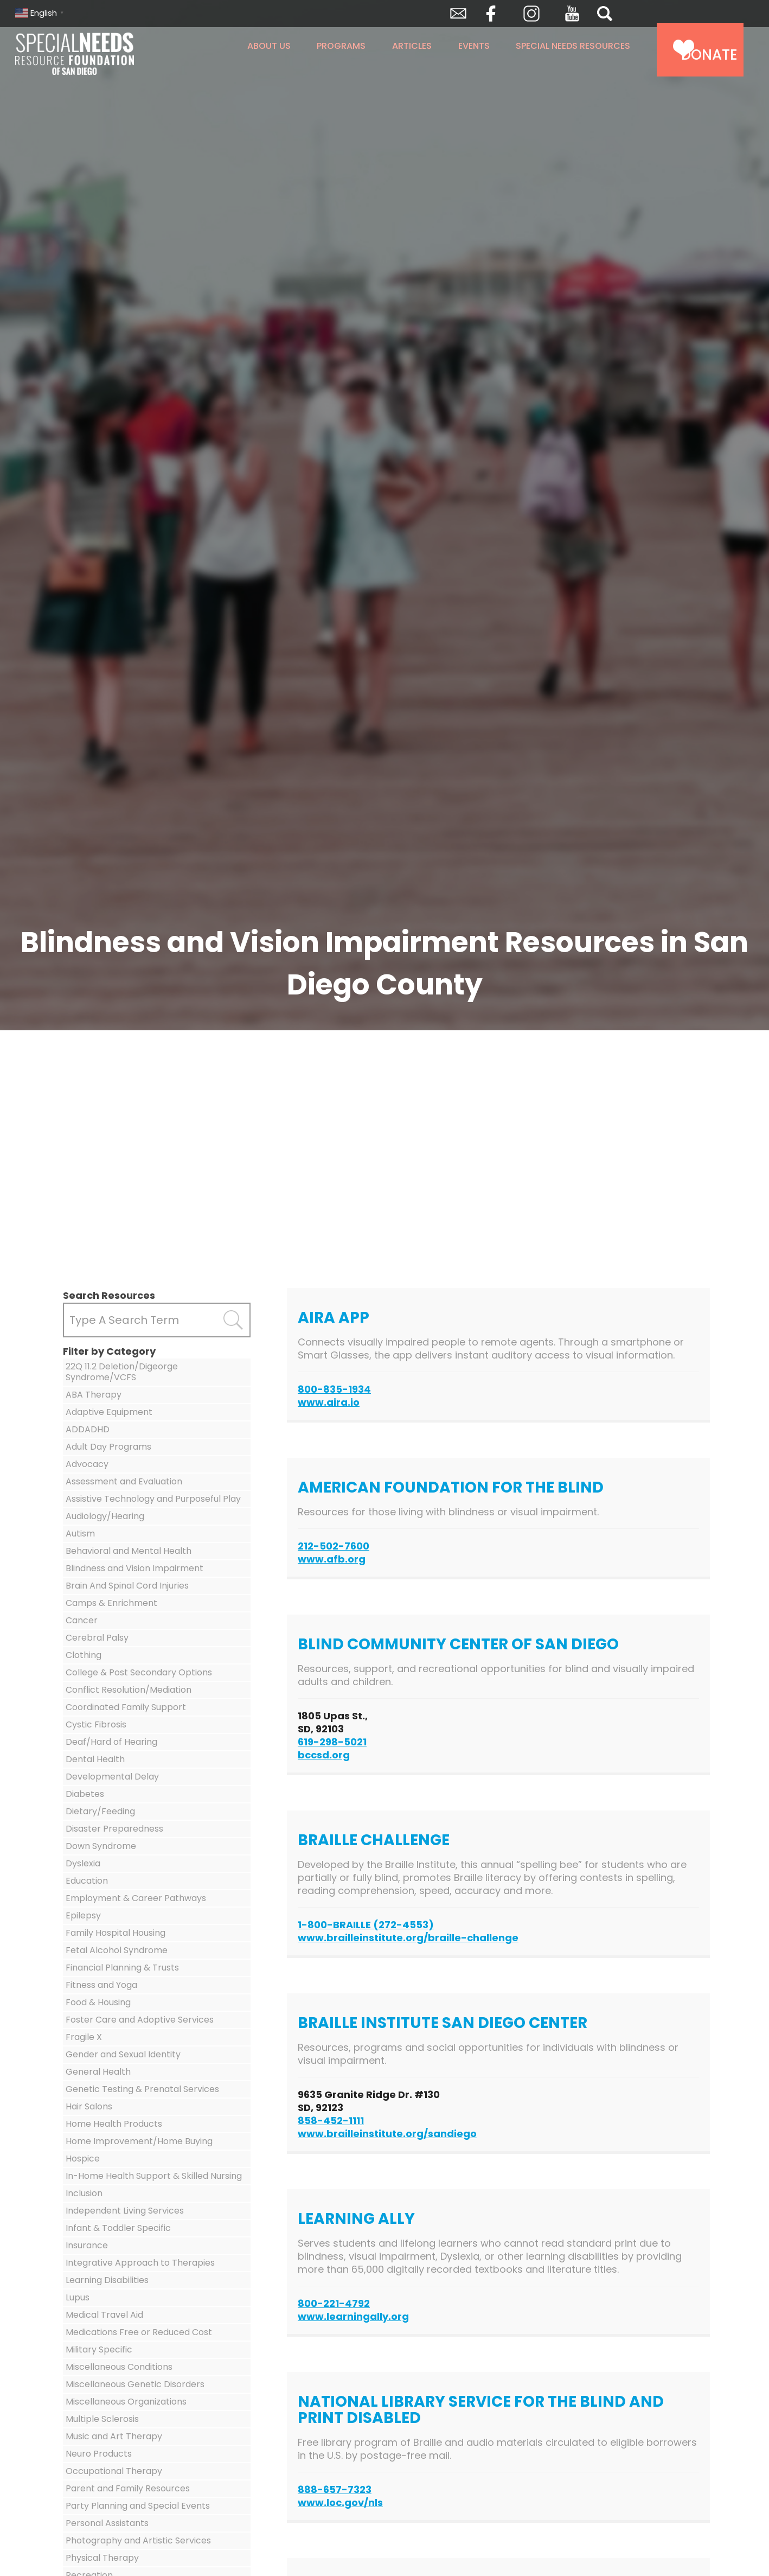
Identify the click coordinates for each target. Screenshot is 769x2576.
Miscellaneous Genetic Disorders (135, 2384)
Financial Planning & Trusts (122, 1967)
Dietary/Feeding (100, 1811)
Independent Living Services (125, 2210)
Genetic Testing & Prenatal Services (142, 2089)
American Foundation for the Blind (451, 1487)
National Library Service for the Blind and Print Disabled (481, 2409)
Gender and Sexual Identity (123, 2054)
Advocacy (87, 1464)
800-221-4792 (334, 2303)
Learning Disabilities (107, 2280)
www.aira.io (329, 1402)
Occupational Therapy (114, 2471)
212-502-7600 (333, 1546)
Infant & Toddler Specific (118, 2228)
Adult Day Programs (108, 1446)
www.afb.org (332, 1559)
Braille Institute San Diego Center (442, 2022)
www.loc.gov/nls (340, 2502)
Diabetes (85, 1794)
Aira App (333, 1317)
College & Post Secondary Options (139, 1672)
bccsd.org (324, 1755)
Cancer (82, 1620)
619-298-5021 (332, 1742)
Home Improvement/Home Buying (139, 2141)
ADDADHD (88, 1429)
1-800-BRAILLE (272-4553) (366, 1924)
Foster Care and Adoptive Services (140, 2019)
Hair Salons (89, 2106)
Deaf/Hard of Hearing (111, 1742)
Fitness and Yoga (101, 1985)
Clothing (83, 1655)
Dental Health (95, 1759)
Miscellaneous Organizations (126, 2401)
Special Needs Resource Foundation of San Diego (103, 54)
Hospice (83, 2158)
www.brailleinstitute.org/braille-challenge (408, 1937)
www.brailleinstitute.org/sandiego (387, 2133)
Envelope (458, 13)
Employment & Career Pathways (136, 1898)
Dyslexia (83, 1863)
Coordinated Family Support (126, 1707)
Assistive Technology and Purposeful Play (153, 1499)
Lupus (77, 2297)
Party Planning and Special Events (138, 2506)
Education (87, 1880)
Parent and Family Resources (128, 2488)
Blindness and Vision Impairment (134, 1568)
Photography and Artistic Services (138, 2540)
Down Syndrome (101, 1846)
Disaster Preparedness (114, 1828)
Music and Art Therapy (114, 2436)
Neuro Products (99, 2453)
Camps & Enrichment (111, 1603)
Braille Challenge (374, 1840)
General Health (98, 2071)
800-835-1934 (334, 1389)
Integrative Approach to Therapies (140, 2262)
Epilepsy (83, 1915)
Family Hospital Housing (115, 1933)
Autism (80, 1533)
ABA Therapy (93, 1394)
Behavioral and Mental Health (128, 1551)
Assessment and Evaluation (124, 1481)
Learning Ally (356, 2218)
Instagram (531, 13)
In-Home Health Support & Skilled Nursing (154, 2176)
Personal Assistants (107, 2523)
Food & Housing (98, 2002)
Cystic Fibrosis (96, 1724)
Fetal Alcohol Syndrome (117, 1950)
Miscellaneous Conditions (119, 2367)
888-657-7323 (334, 2489)
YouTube (572, 13)
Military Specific (99, 2349)
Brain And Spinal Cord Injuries (127, 1585)
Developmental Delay (112, 1776)
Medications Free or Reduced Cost (139, 2332)
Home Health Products (114, 2124)
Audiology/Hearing (105, 1516)
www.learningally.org (353, 2316)
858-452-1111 (331, 2120)
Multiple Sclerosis (102, 2419)
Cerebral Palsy (97, 1637)
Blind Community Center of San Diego (458, 1644)
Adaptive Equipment (109, 1412)
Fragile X (84, 2037)
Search (605, 13)
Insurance (87, 2245)
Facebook (491, 13)
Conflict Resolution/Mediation (128, 1690)
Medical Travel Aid (104, 2315)
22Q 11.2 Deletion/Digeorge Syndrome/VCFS (122, 1371)
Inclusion (84, 2193)
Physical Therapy (102, 2558)
